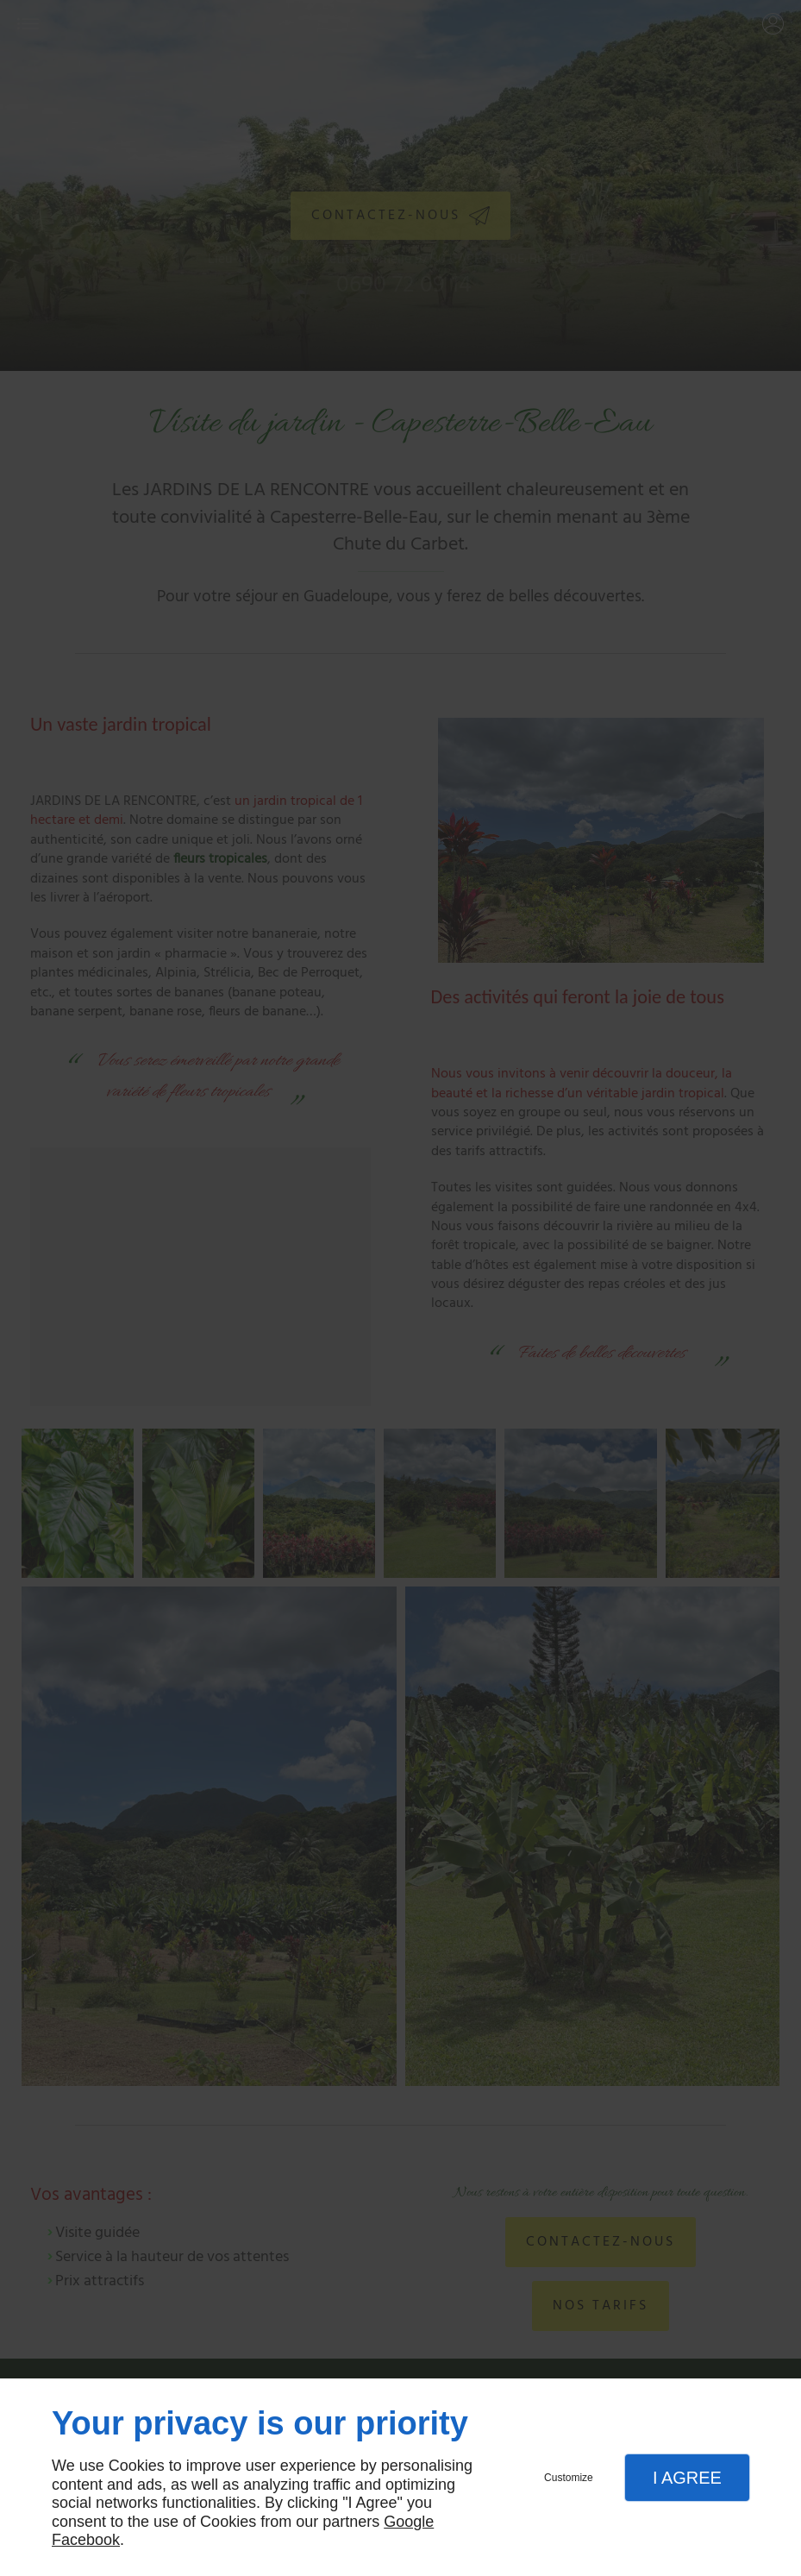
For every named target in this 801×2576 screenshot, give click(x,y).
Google (409, 2521)
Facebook (86, 2539)
